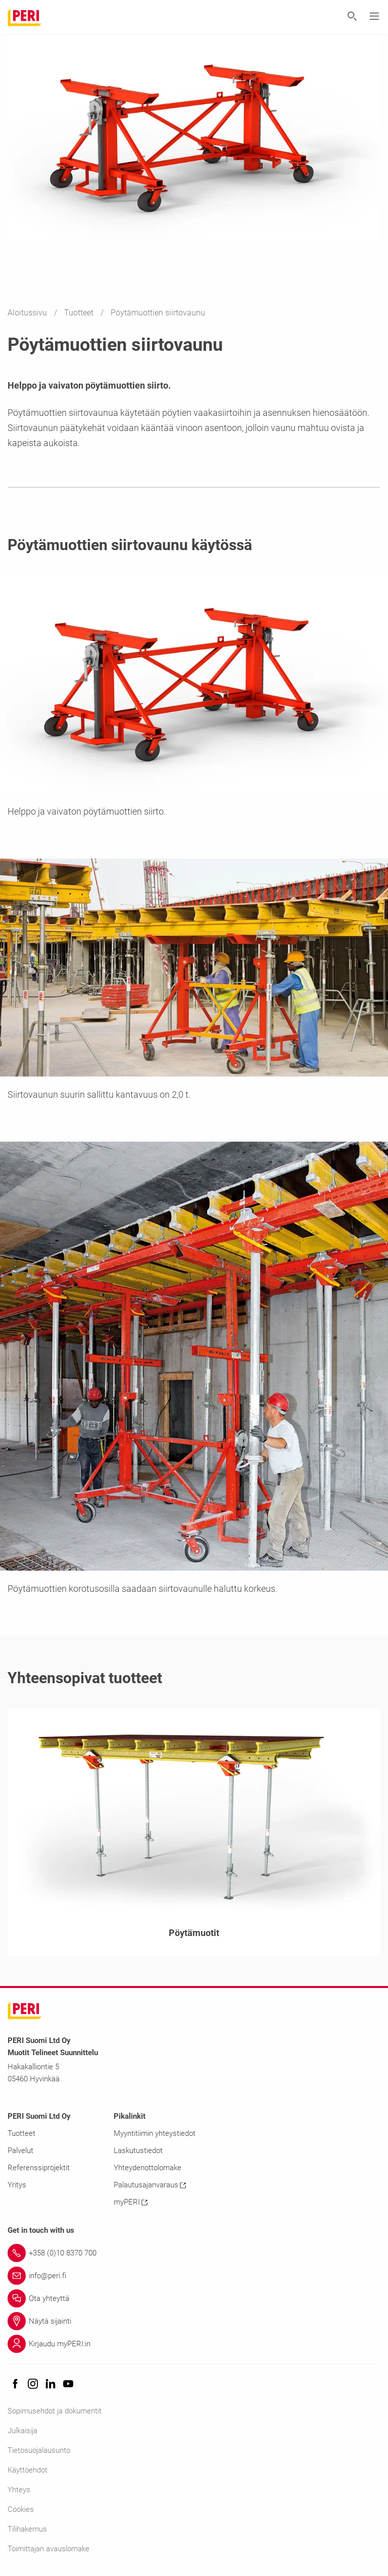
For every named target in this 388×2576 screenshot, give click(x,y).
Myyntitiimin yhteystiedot (155, 2133)
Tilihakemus (27, 2529)
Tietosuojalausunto (39, 2450)
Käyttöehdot (27, 2470)
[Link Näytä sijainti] (194, 2321)
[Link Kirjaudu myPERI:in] (194, 2344)
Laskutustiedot (138, 2150)
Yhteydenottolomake (147, 2167)
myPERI (131, 2202)
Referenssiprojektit (39, 2167)
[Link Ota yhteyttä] (194, 2298)
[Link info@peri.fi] (194, 2276)
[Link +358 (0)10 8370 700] (194, 2253)
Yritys (17, 2184)
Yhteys (19, 2489)
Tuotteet (79, 312)
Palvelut (20, 2150)
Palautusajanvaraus (150, 2184)
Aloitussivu (28, 312)
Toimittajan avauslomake (48, 2548)
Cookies (21, 2509)
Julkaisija (22, 2430)
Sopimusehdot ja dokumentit (55, 2411)
